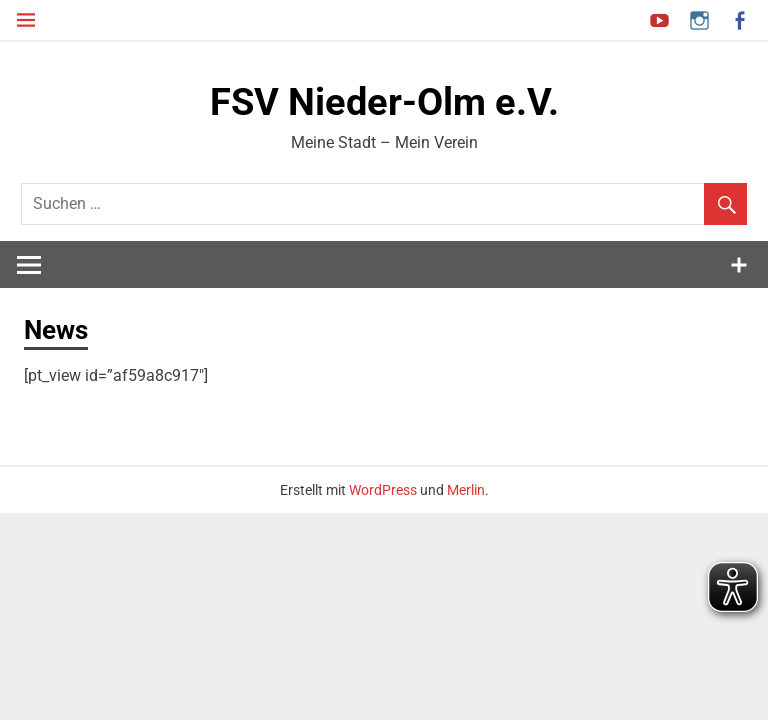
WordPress (383, 490)
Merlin (466, 490)
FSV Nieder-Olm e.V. (384, 102)
